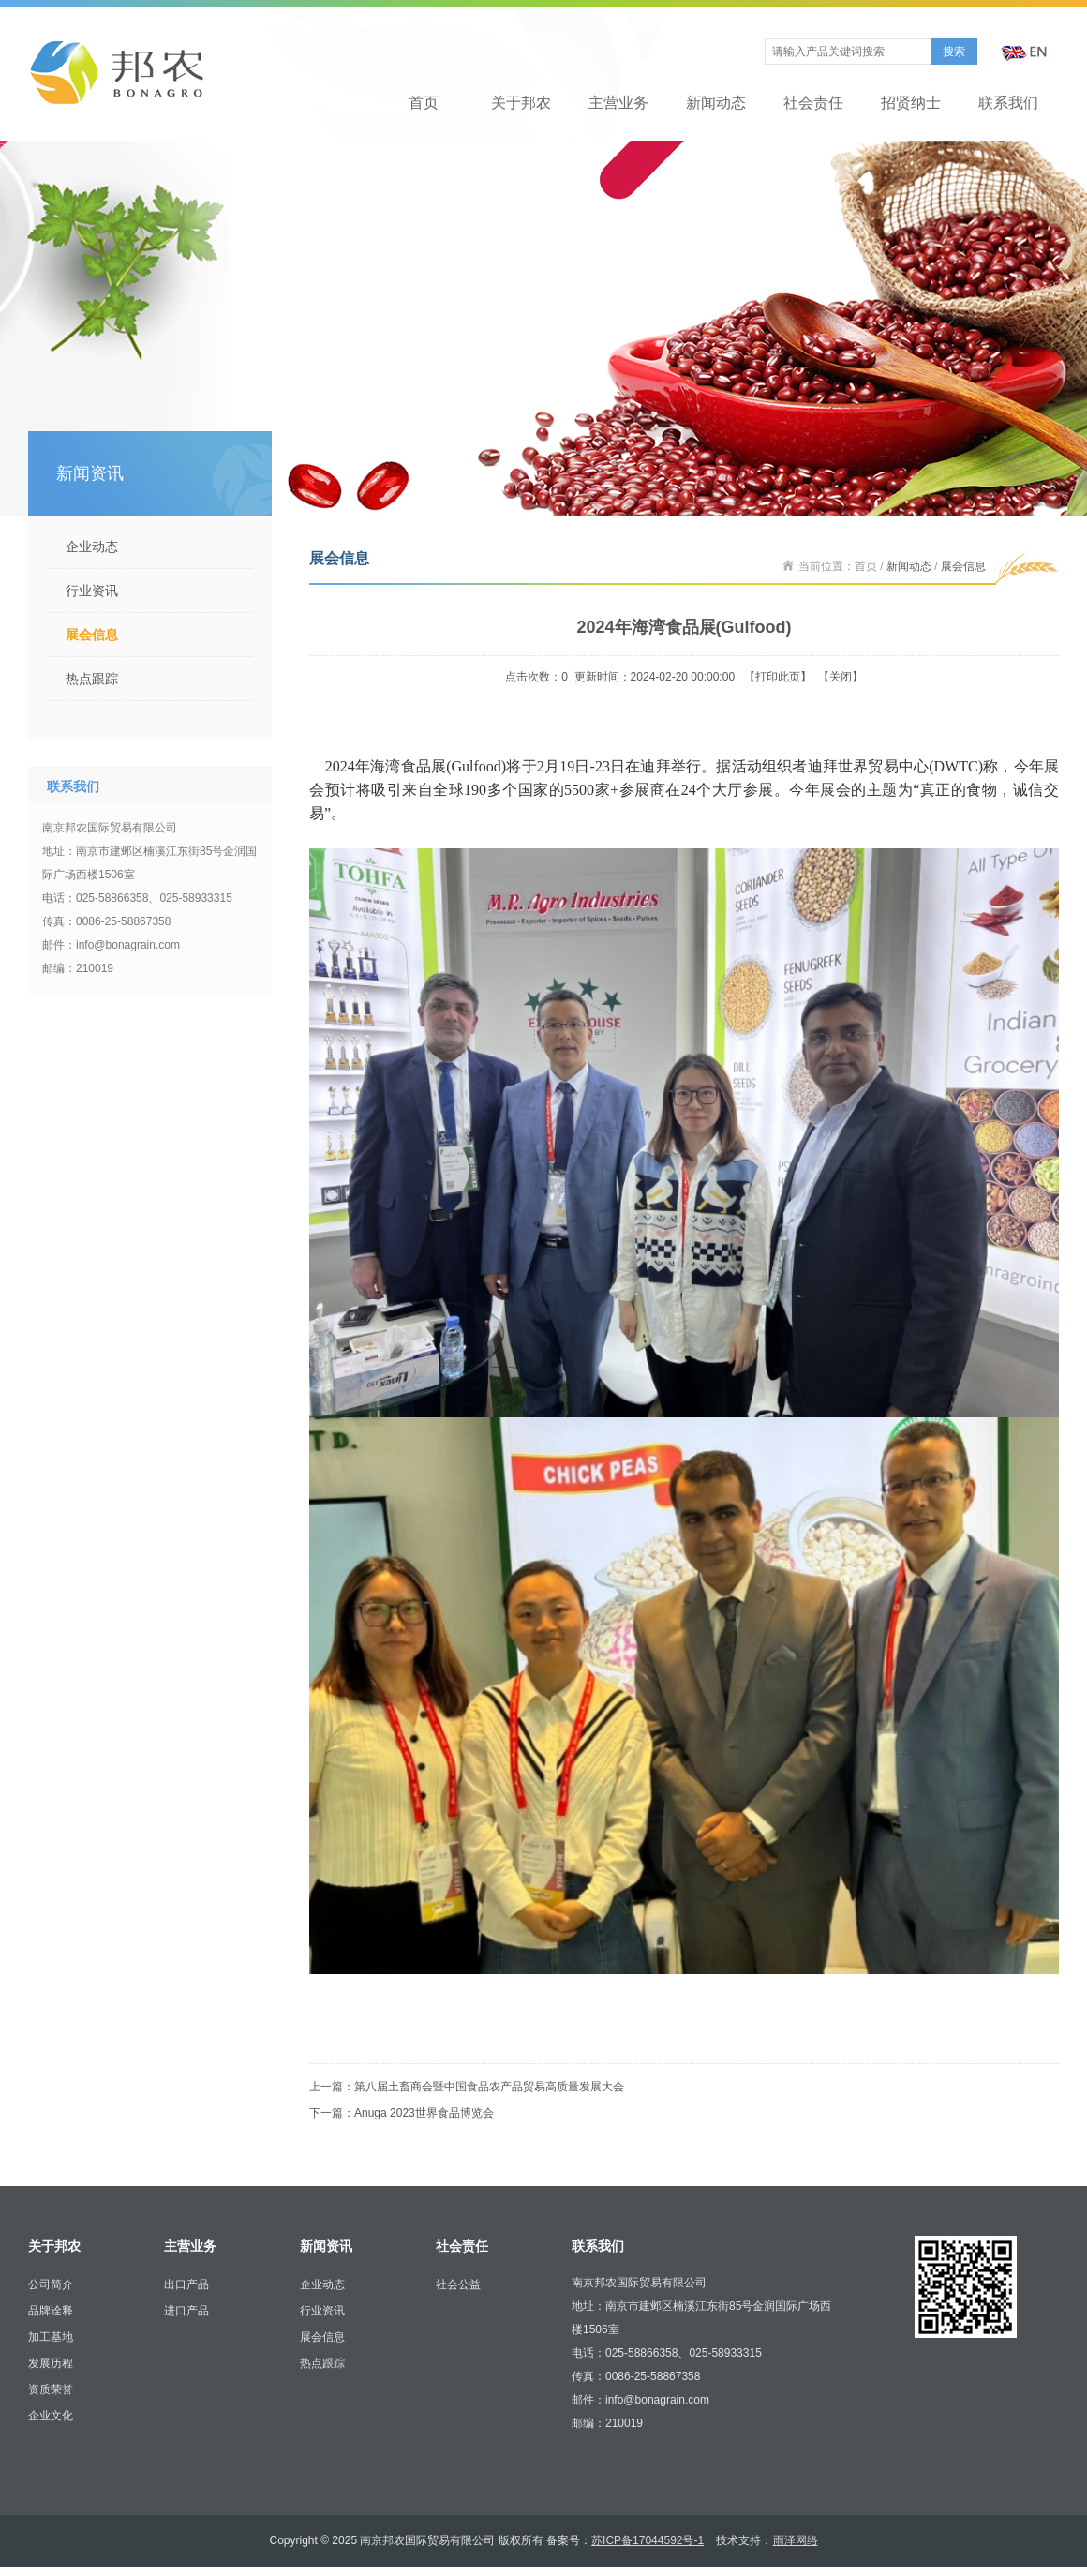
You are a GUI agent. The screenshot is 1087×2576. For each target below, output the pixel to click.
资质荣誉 (50, 2389)
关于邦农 (521, 103)
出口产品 (186, 2284)
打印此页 (777, 676)
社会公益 (458, 2284)
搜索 (954, 51)
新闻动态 (716, 103)
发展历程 (50, 2363)
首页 (424, 103)
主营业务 (618, 103)
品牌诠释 (50, 2310)
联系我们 (1008, 103)
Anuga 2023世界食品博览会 (424, 2112)
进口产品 (186, 2310)
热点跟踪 (92, 678)
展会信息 (92, 634)
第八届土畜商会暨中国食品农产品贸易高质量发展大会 (489, 2086)
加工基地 (50, 2337)
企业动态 (92, 546)
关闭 (840, 676)
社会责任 (813, 103)
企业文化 (50, 2415)
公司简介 (50, 2284)
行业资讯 (92, 590)
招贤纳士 (911, 103)
